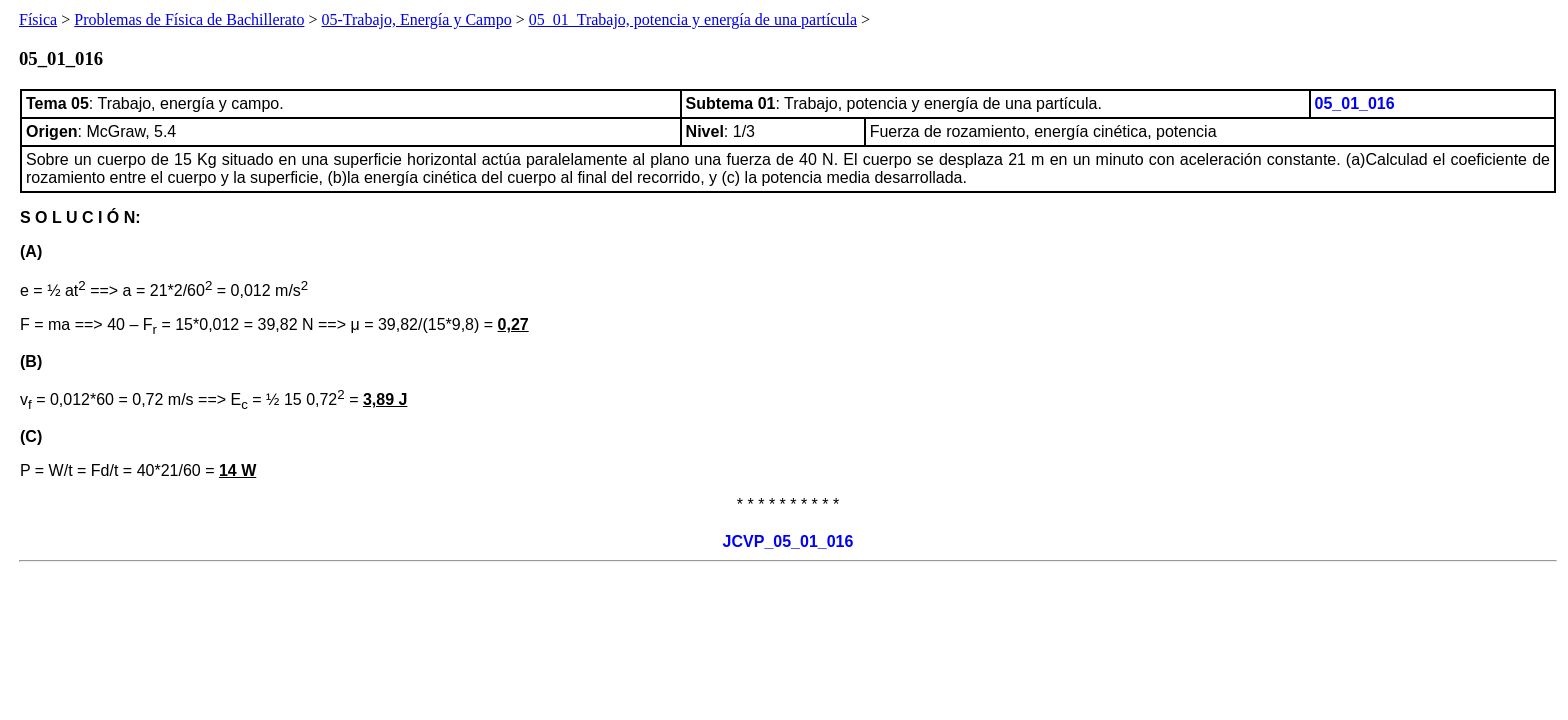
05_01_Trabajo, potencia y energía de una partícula (693, 19)
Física (38, 19)
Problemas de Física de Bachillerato (189, 19)
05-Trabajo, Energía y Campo (416, 19)
